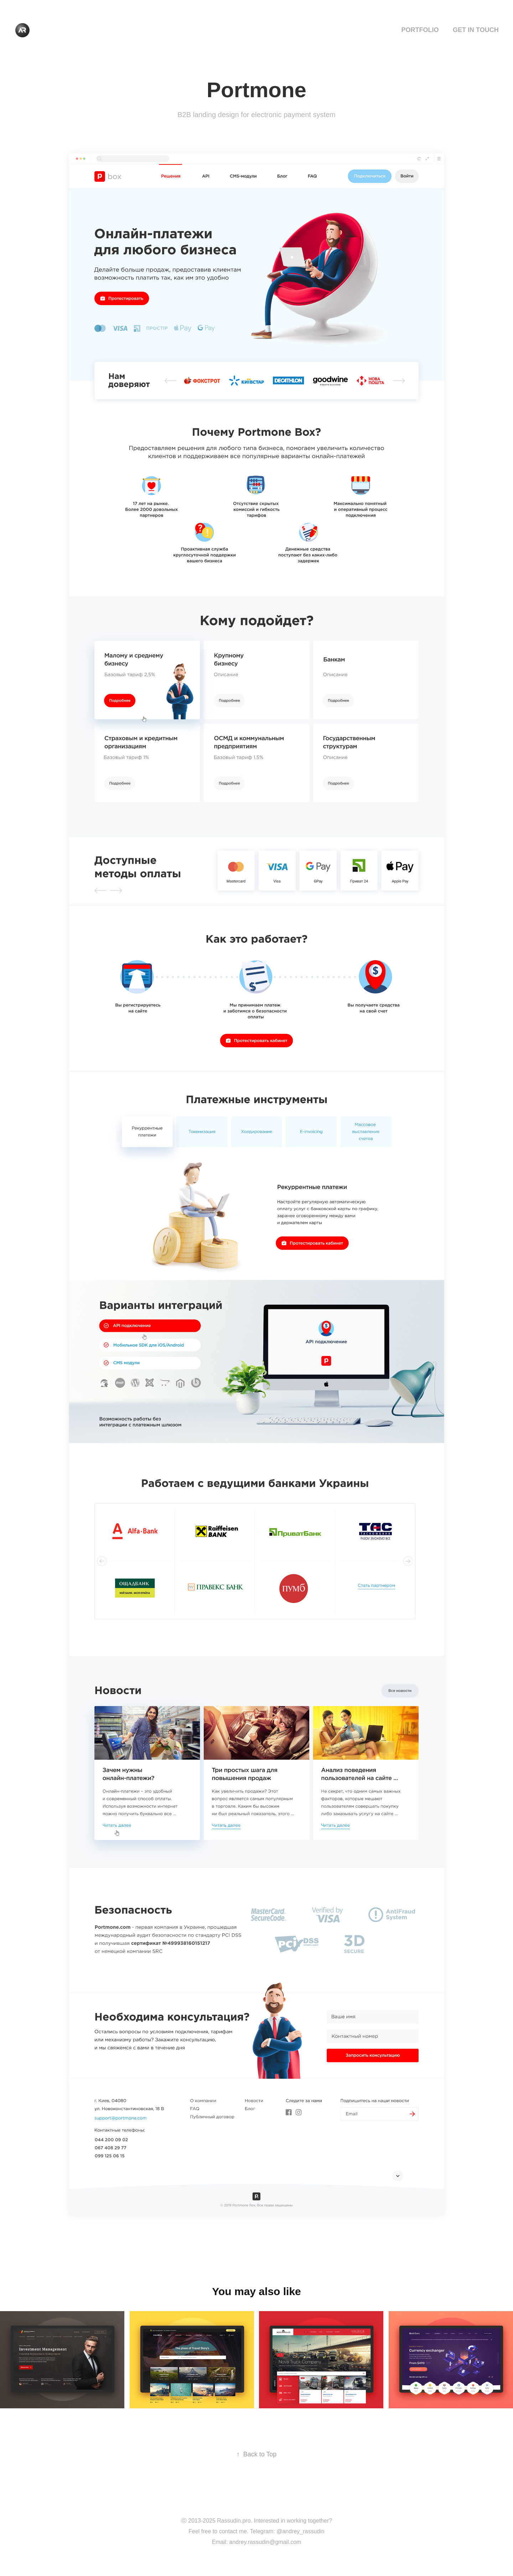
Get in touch (476, 29)
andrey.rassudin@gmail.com (265, 2542)
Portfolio (420, 29)
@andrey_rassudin (300, 2531)
